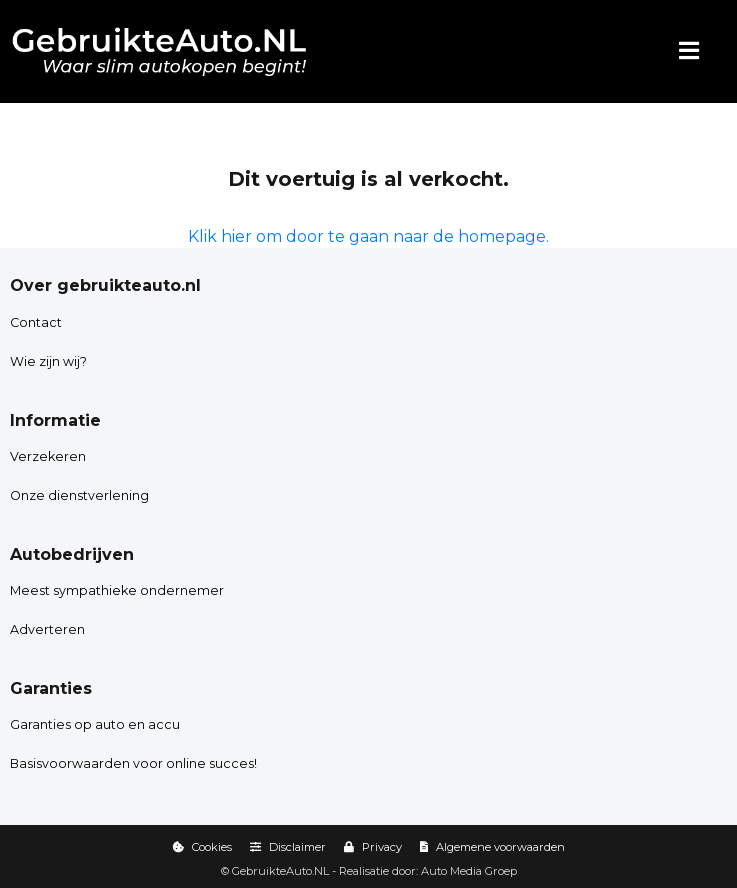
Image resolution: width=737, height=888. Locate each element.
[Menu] (689, 51)
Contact (36, 322)
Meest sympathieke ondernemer (117, 590)
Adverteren (47, 629)
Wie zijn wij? (48, 361)
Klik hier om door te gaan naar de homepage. (368, 236)
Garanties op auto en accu (95, 724)
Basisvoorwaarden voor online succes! (133, 763)
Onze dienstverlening (79, 495)
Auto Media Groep (469, 871)
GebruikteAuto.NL (280, 871)
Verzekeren (48, 456)
